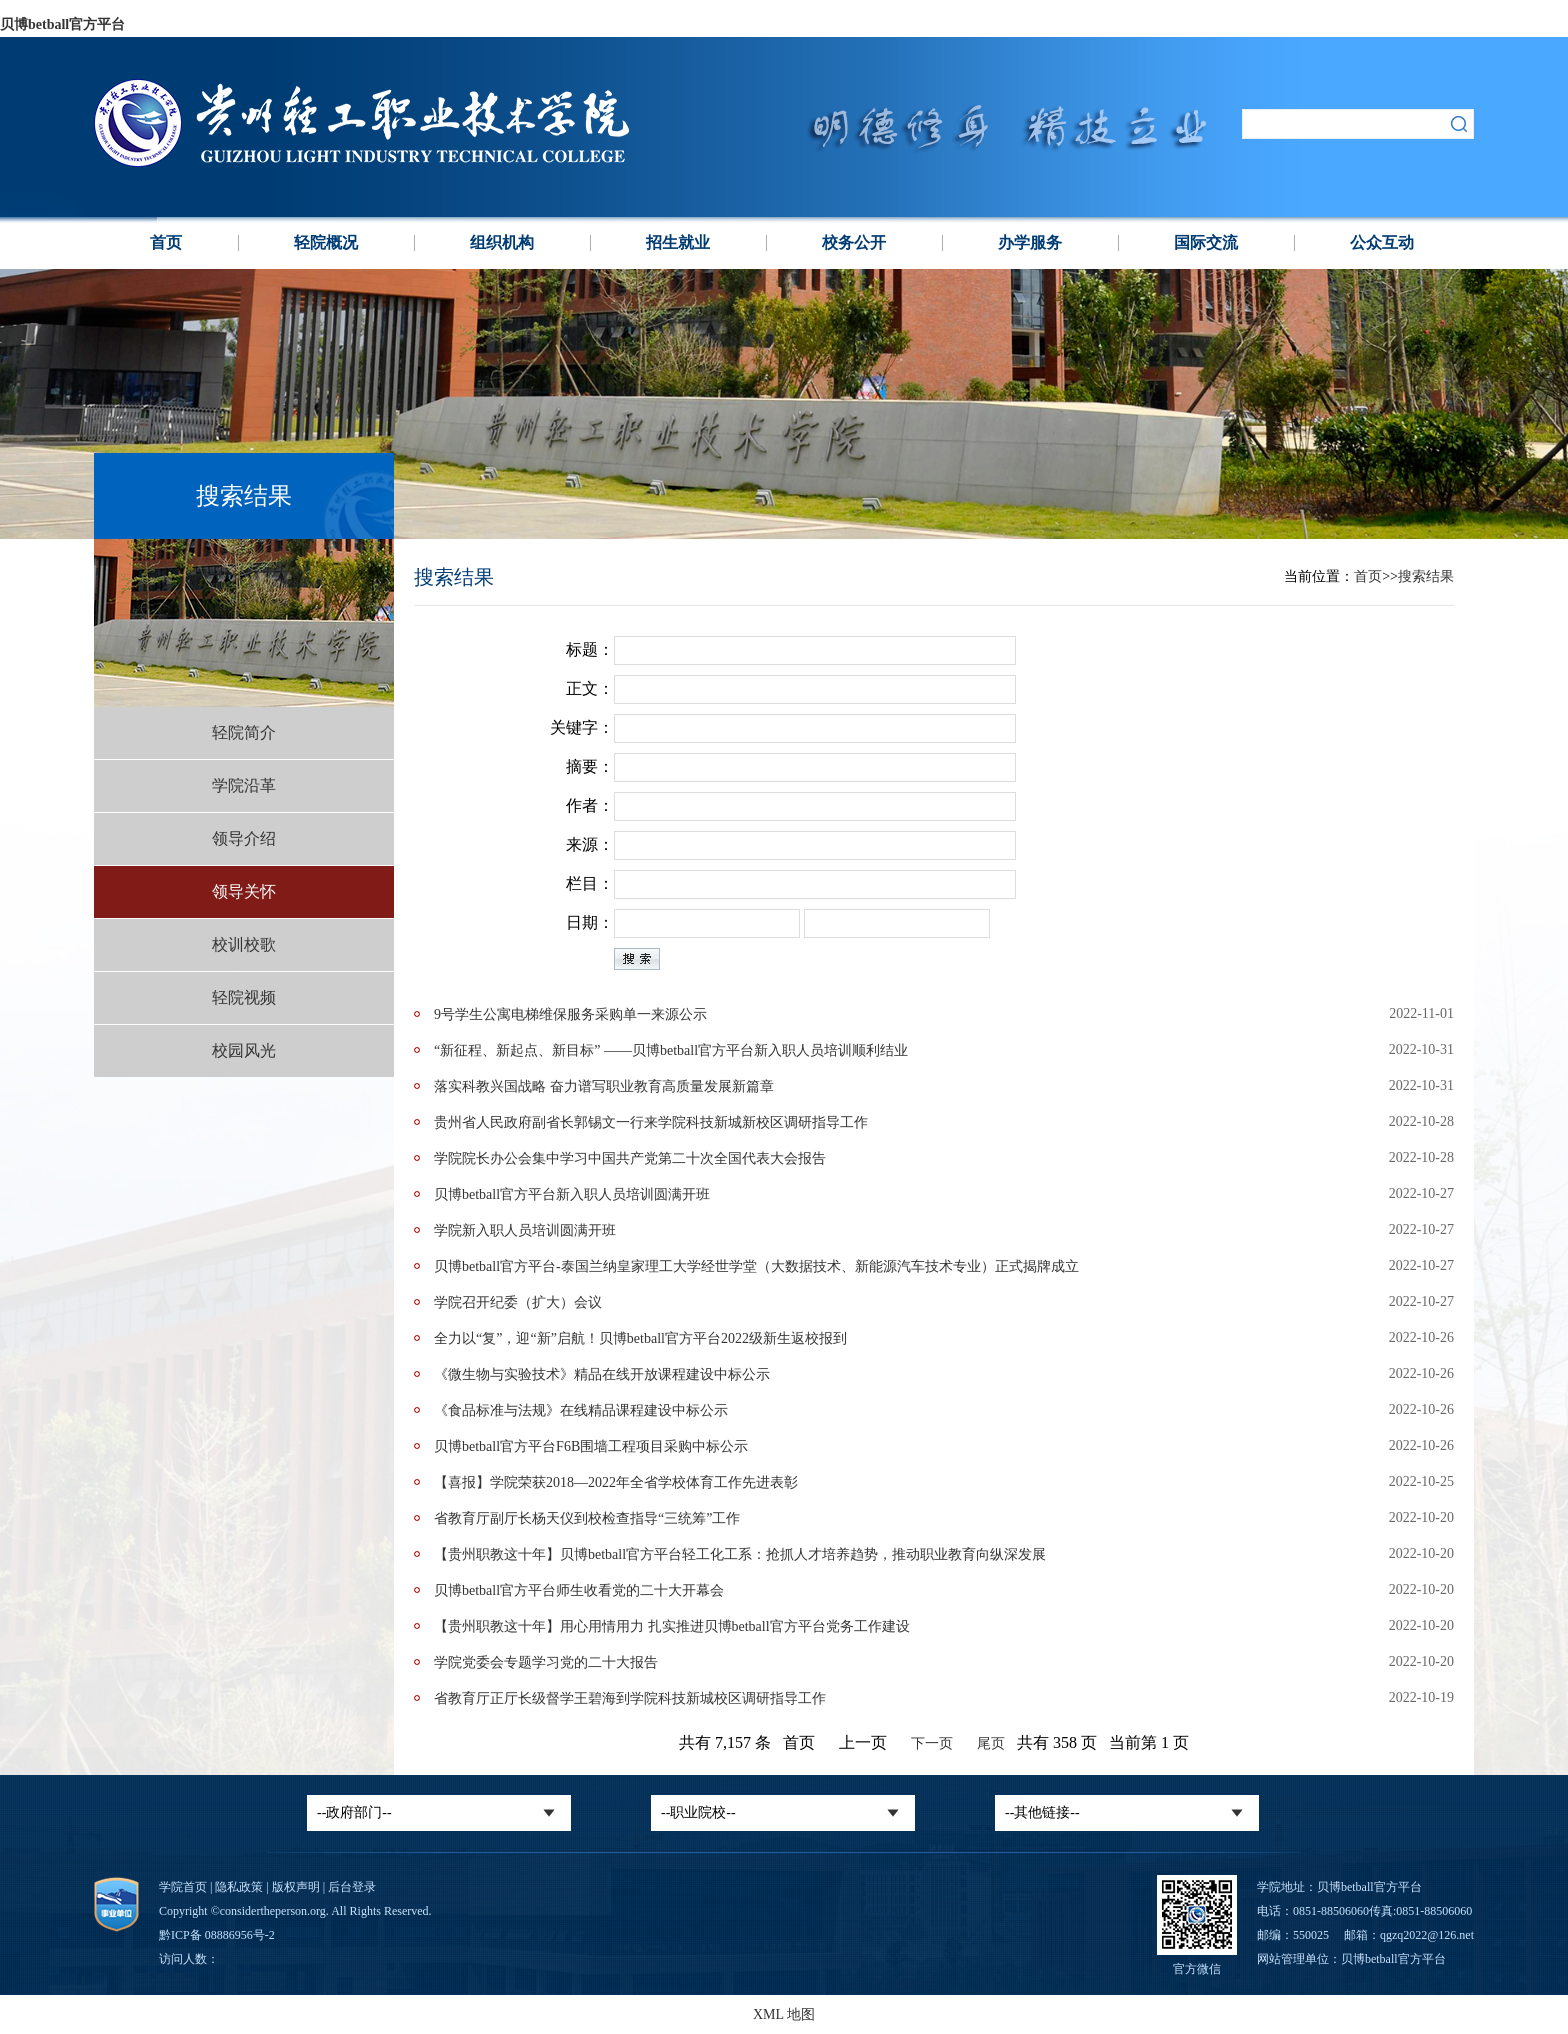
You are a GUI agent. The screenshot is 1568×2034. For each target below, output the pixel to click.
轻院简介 (244, 732)
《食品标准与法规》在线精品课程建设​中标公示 (581, 1410)
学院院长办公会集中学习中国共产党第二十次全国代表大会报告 (630, 1158)
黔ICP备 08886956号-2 (217, 1935)
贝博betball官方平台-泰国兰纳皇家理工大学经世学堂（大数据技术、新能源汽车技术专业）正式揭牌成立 (756, 1266)
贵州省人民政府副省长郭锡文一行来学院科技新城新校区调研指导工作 (651, 1122)
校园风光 (244, 1050)
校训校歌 (244, 944)
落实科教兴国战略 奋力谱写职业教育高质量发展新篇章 (604, 1086)
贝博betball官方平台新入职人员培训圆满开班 (572, 1194)
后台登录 (352, 1887)
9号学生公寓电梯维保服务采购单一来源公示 (570, 1014)
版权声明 (296, 1887)
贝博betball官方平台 (62, 24)
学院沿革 (244, 785)
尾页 (991, 1743)
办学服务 (1030, 242)
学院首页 (183, 1887)
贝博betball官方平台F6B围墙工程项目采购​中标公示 (591, 1446)
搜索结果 (1426, 576)
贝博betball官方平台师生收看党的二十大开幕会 (579, 1590)
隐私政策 (239, 1887)
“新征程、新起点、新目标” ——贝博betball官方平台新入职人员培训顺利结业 (671, 1050)
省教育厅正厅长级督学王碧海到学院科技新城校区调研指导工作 (630, 1698)
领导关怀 (244, 891)
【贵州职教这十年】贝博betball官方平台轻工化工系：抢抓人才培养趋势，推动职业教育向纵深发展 (740, 1554)
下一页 (932, 1743)
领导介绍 (244, 838)
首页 (166, 242)
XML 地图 (784, 2014)
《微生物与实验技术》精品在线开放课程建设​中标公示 (602, 1374)
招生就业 (678, 242)
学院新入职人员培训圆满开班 (525, 1230)
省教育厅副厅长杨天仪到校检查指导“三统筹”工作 (587, 1518)
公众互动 (1382, 242)
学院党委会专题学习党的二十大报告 (546, 1662)
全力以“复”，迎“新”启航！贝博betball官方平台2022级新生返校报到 (640, 1338)
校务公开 (854, 242)
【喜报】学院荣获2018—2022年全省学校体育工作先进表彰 (616, 1482)
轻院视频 (244, 997)
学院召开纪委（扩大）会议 (518, 1302)
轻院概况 (326, 242)
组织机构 (502, 242)
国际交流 (1206, 242)
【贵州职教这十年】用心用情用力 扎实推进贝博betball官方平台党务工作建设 (672, 1626)
